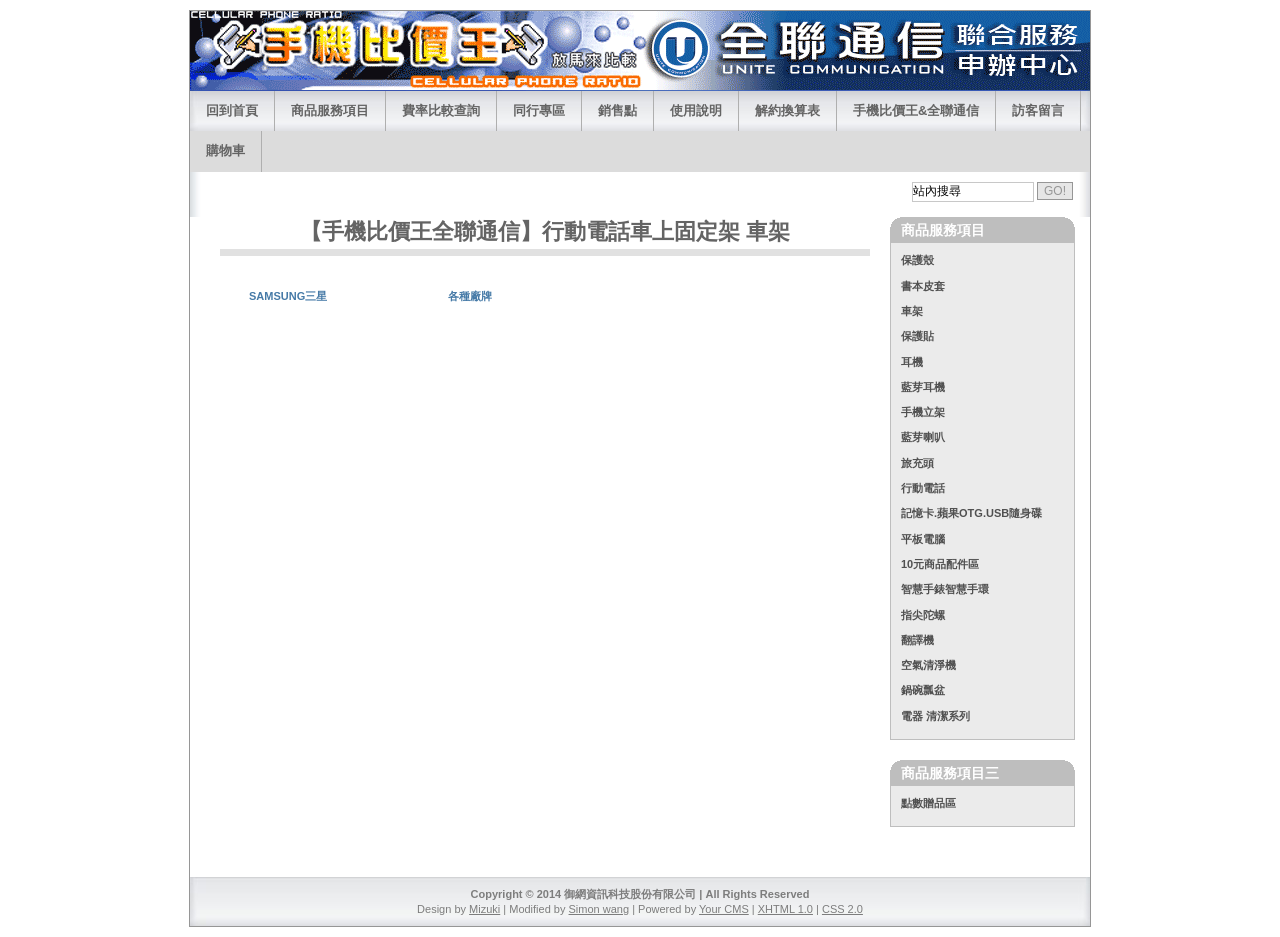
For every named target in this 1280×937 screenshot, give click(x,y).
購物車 (225, 150)
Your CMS (724, 909)
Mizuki (484, 909)
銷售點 (617, 110)
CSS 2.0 (842, 909)
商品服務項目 (330, 110)
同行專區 (539, 110)
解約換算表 (787, 110)
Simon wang (599, 909)
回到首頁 (232, 110)
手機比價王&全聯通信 (916, 110)
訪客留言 (1038, 110)
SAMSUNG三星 (288, 296)
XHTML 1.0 (785, 909)
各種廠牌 (470, 296)
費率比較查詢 (441, 110)
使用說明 (696, 110)
